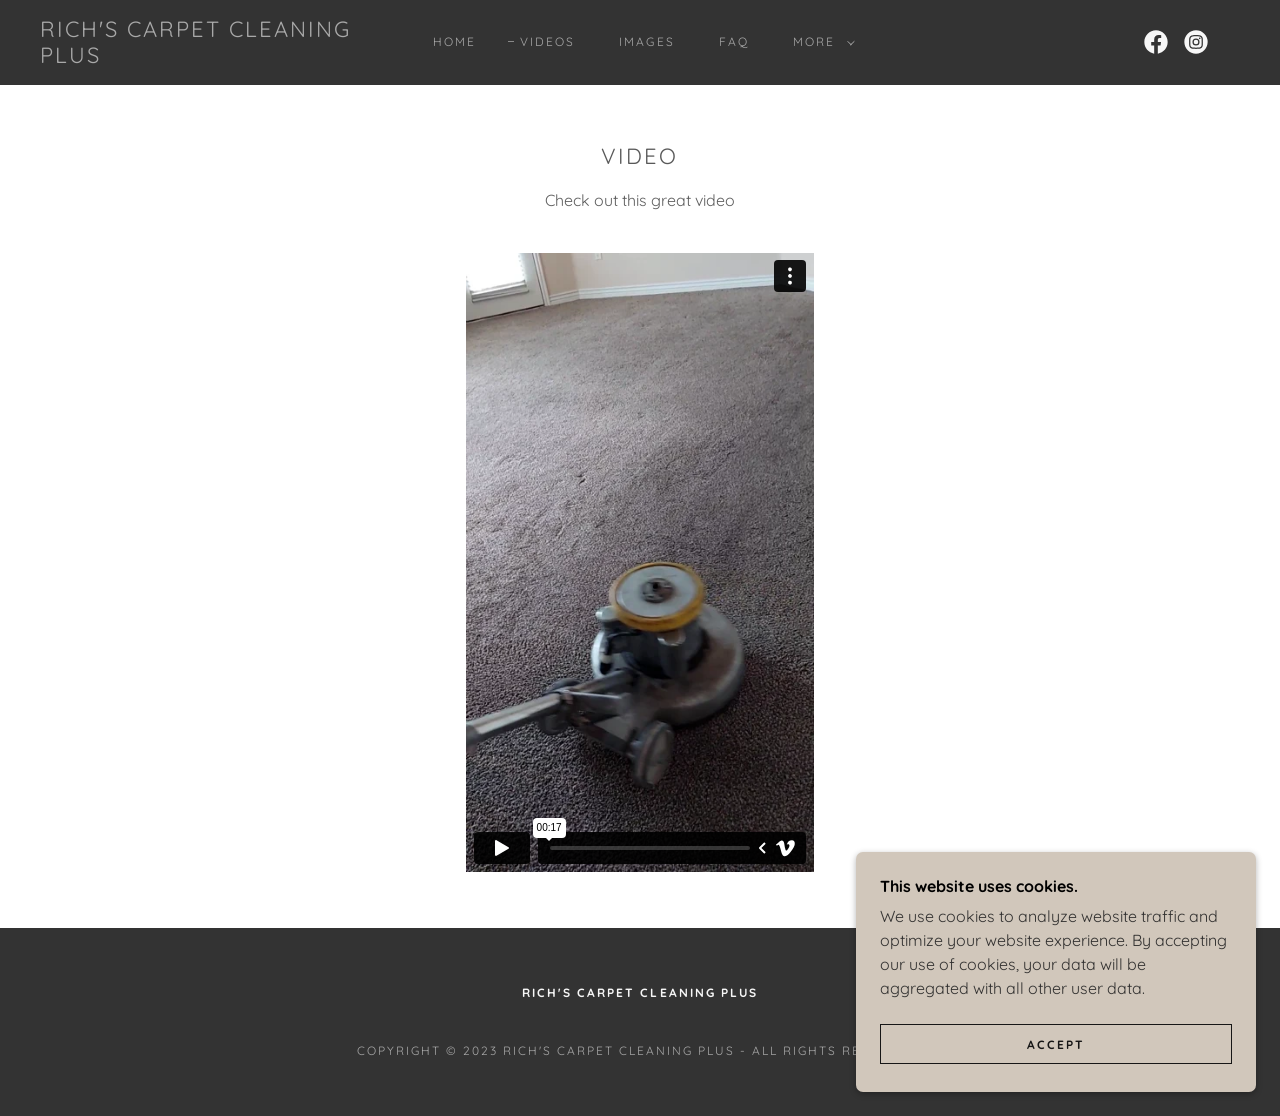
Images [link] (646, 41)
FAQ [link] (734, 41)
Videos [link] (547, 41)
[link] (204, 57)
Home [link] (454, 41)
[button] (820, 42)
